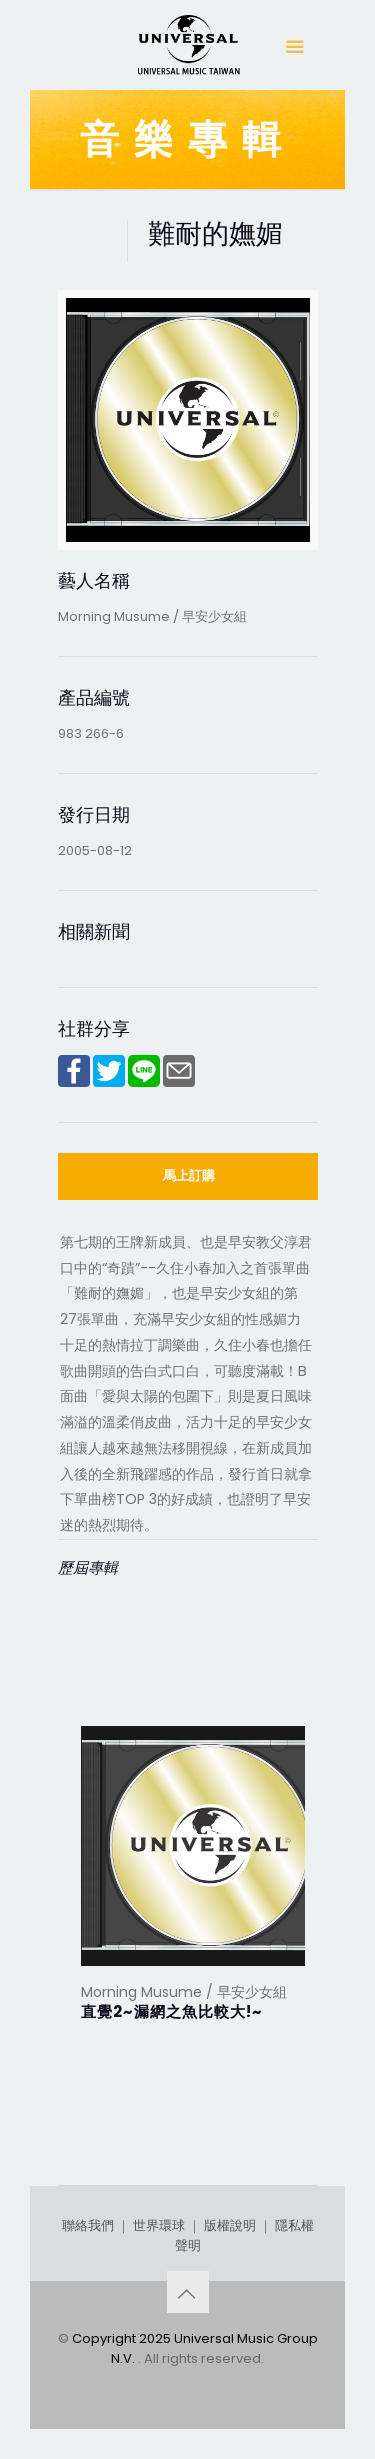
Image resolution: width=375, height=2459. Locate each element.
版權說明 (230, 2225)
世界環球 (159, 2225)
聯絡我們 (88, 2225)
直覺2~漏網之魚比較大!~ (172, 2011)
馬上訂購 (189, 1175)
